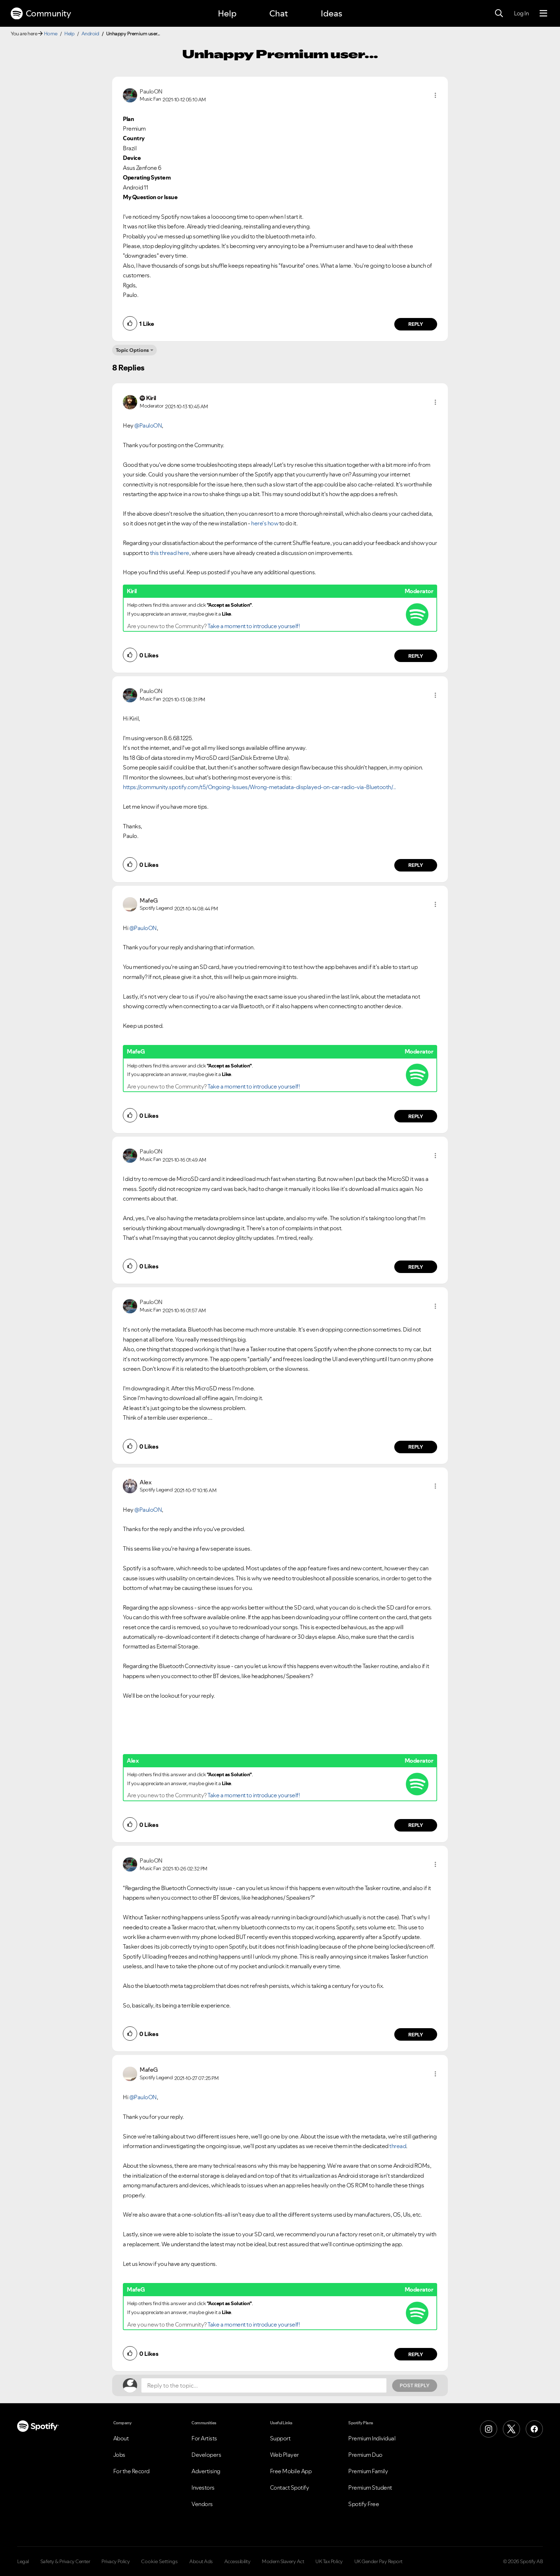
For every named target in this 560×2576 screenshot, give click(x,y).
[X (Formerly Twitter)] (511, 2429)
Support (280, 2438)
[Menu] (543, 14)
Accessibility (237, 2561)
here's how (264, 523)
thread (397, 2146)
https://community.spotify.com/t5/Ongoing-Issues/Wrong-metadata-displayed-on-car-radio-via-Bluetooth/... (259, 787)
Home (51, 33)
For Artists (204, 2438)
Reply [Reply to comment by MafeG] (416, 1116)
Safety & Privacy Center (65, 2561)
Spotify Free (363, 2504)
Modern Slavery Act (283, 2561)
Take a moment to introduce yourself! (254, 626)
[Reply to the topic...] (263, 2385)
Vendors (202, 2504)
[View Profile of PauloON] (151, 91)
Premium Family (368, 2471)
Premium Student (370, 2487)
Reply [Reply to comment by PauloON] (416, 324)
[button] (435, 95)
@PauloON (148, 425)
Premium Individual (371, 2438)
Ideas (331, 13)
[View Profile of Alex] (145, 1482)
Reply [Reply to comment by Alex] (416, 1825)
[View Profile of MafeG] (149, 900)
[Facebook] (534, 2429)
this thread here (169, 553)
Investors (203, 2487)
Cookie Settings (159, 2561)
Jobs (119, 2455)
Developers (206, 2455)
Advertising (205, 2471)
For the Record (131, 2471)
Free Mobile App (291, 2471)
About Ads (201, 2561)
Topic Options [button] (132, 350)
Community (41, 13)
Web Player (284, 2455)
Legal (23, 2561)
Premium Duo (365, 2455)
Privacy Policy (115, 2561)
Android (90, 33)
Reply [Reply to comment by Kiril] (416, 656)
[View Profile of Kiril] (151, 398)
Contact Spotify (289, 2487)
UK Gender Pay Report (378, 2561)
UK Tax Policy (329, 2561)
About (121, 2438)
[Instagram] (488, 2429)
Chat (278, 13)
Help (227, 13)
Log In (521, 13)
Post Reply (415, 2385)
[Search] (499, 13)
